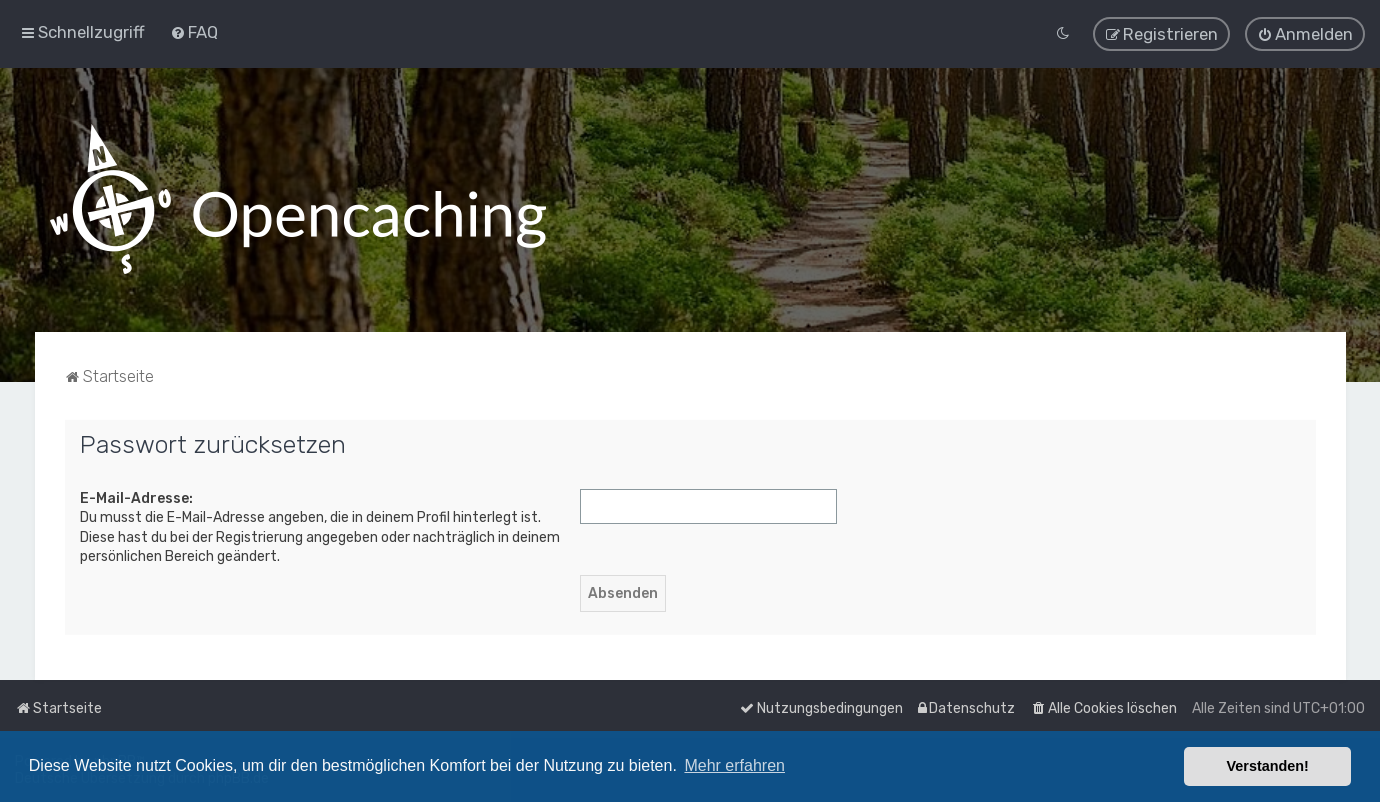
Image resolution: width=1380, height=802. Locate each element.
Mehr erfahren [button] (734, 765)
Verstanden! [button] (1268, 766)
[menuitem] (194, 32)
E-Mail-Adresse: (136, 497)
